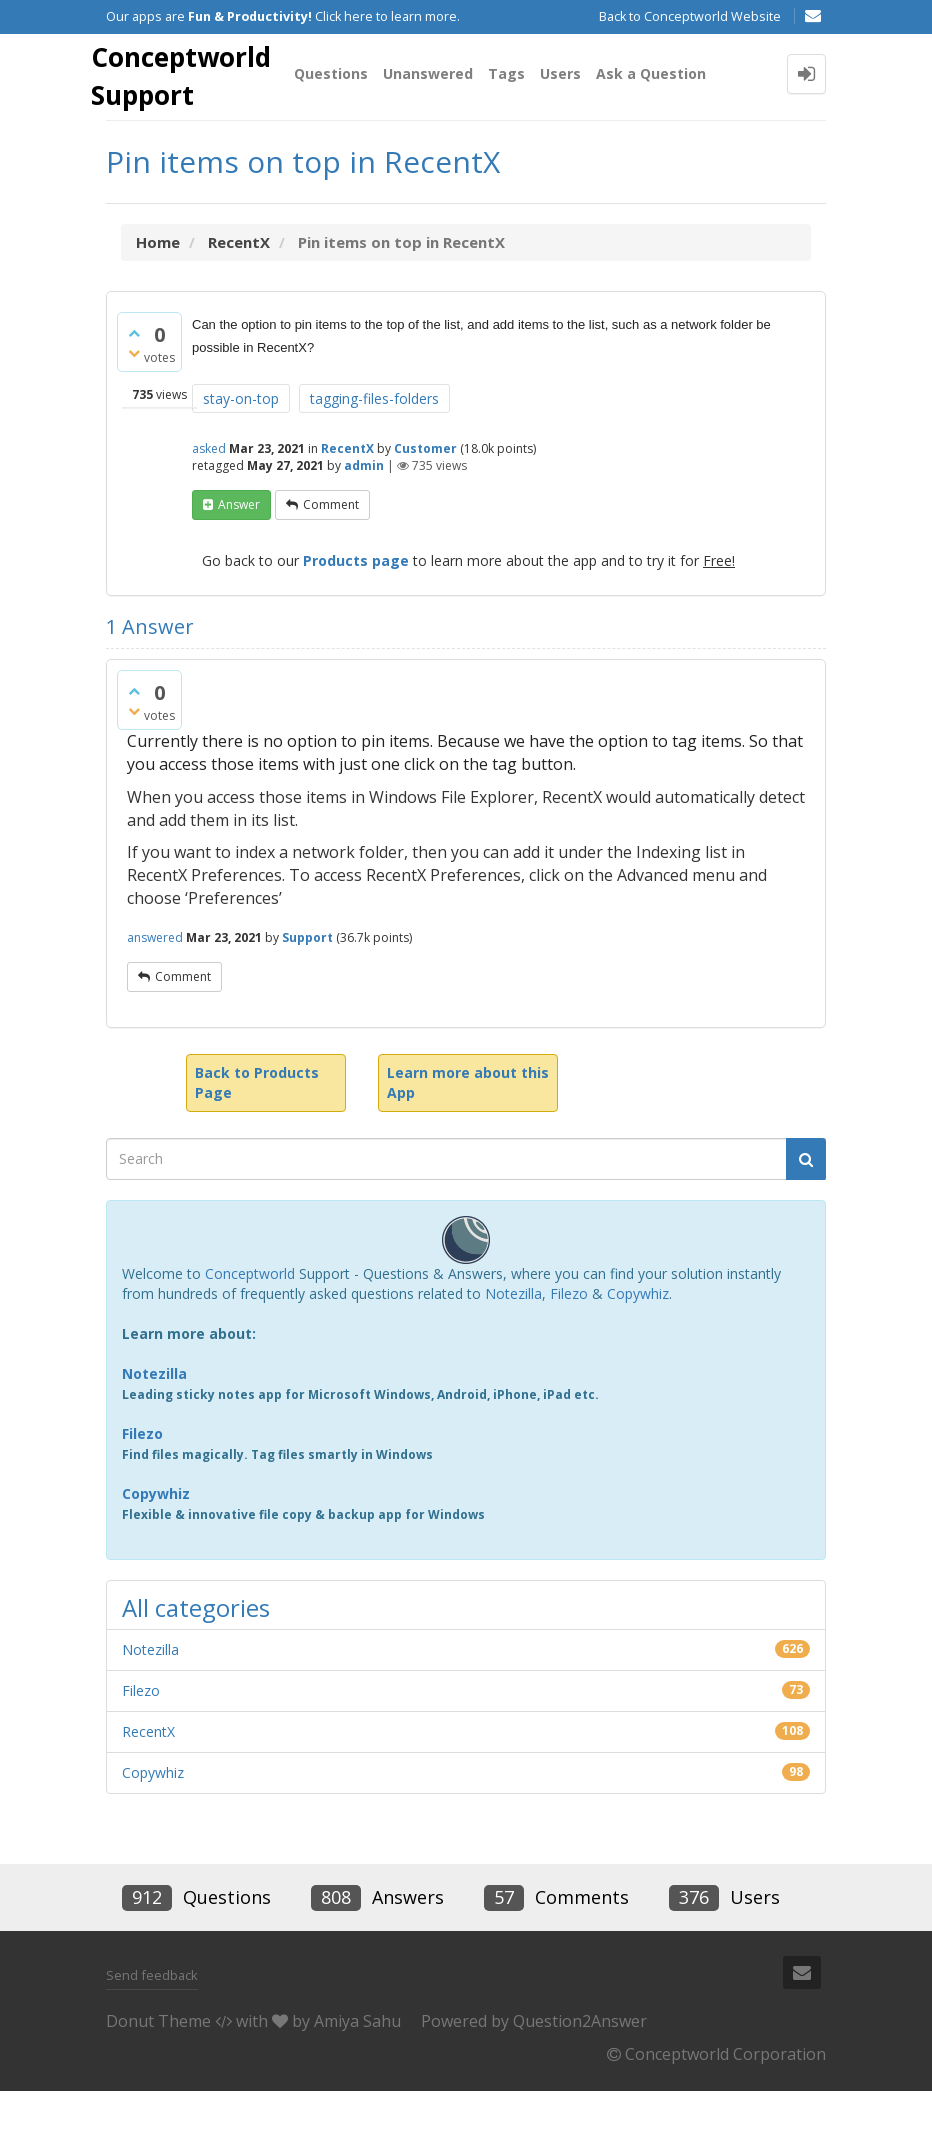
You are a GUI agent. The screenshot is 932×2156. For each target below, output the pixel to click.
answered (155, 1002)
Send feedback (152, 2040)
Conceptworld (250, 1338)
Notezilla (513, 1358)
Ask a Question (668, 143)
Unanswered (445, 143)
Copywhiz (638, 1358)
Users (577, 143)
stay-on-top (241, 463)
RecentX (347, 513)
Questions (348, 143)
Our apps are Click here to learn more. (283, 16)
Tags (523, 143)
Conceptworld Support (193, 81)
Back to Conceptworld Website (690, 16)
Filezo (569, 1358)
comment (331, 569)
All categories (196, 1672)
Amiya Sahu (357, 2086)
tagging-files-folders (374, 463)
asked (209, 513)
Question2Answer (580, 2086)
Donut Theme (158, 2086)
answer (239, 569)
